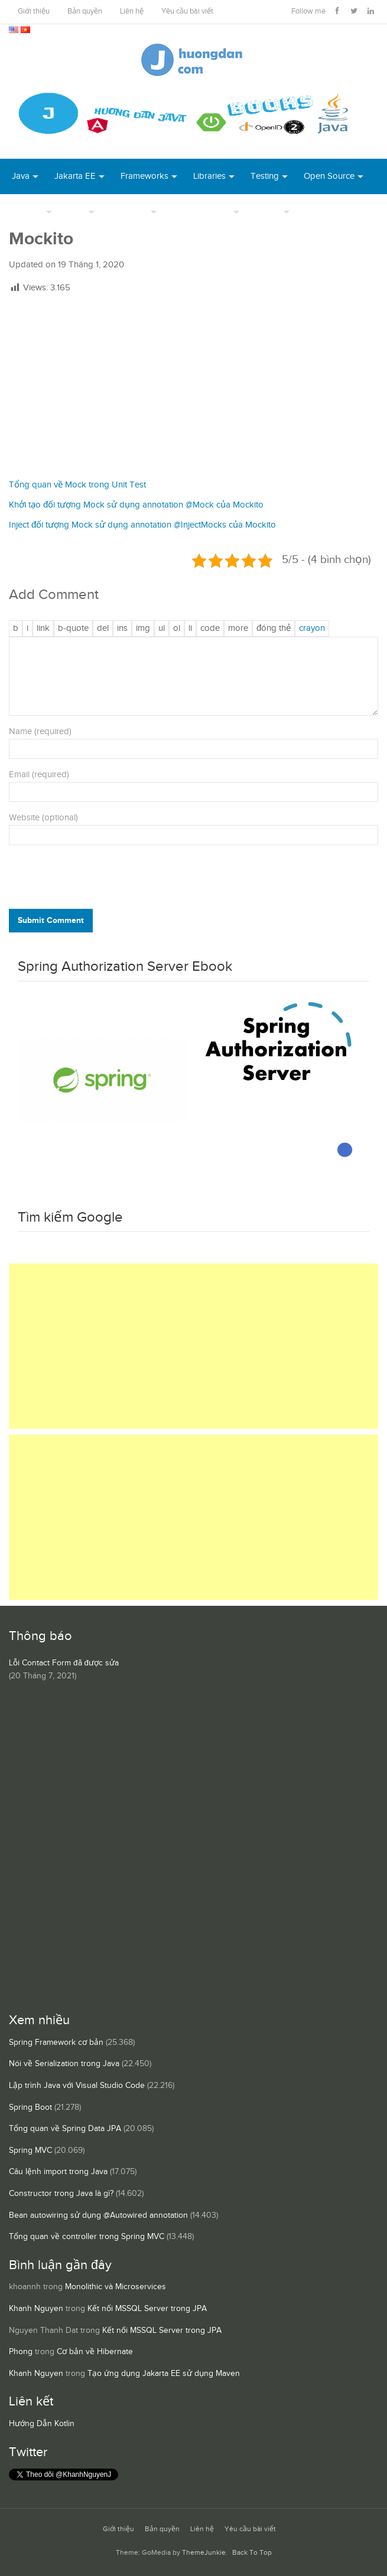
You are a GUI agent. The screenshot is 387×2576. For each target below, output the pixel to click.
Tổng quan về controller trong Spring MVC (86, 2236)
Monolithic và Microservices (115, 2287)
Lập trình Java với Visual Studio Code (77, 2085)
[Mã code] (210, 628)
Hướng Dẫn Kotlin (41, 2423)
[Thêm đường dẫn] (43, 628)
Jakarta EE (75, 176)
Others (268, 212)
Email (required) (39, 775)
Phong (20, 2351)
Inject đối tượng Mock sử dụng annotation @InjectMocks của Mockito (142, 525)
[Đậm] (15, 628)
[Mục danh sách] (190, 628)
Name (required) (40, 731)
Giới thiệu (34, 11)
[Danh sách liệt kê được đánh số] (161, 628)
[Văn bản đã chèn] (122, 628)
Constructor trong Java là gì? (61, 2193)
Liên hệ (132, 11)
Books (317, 212)
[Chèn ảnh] (143, 628)
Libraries (209, 176)
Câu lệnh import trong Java (58, 2171)
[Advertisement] (193, 386)
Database (129, 212)
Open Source (329, 176)
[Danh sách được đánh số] (176, 628)
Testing (265, 176)
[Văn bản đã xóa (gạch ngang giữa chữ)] (103, 628)
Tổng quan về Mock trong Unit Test (77, 485)
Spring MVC (30, 2150)
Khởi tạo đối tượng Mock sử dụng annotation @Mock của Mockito (136, 505)
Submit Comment (51, 920)
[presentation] (89, 880)
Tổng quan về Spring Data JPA (65, 2128)
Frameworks (144, 176)
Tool (77, 212)
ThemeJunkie (204, 2552)
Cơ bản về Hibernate (95, 2351)
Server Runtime (201, 212)
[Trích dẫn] (73, 628)
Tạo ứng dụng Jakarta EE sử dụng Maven (163, 2373)
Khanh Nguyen (36, 2308)
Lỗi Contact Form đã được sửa (64, 1663)
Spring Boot (30, 2107)
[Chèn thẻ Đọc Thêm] (238, 628)
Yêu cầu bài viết (187, 11)
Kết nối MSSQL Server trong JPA (147, 2308)
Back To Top (252, 2552)
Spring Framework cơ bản (56, 2042)
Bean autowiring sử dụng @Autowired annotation (98, 2215)
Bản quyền (84, 11)
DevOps (27, 212)
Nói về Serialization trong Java (64, 2063)
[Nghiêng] (27, 628)
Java (21, 176)
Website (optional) (43, 818)
